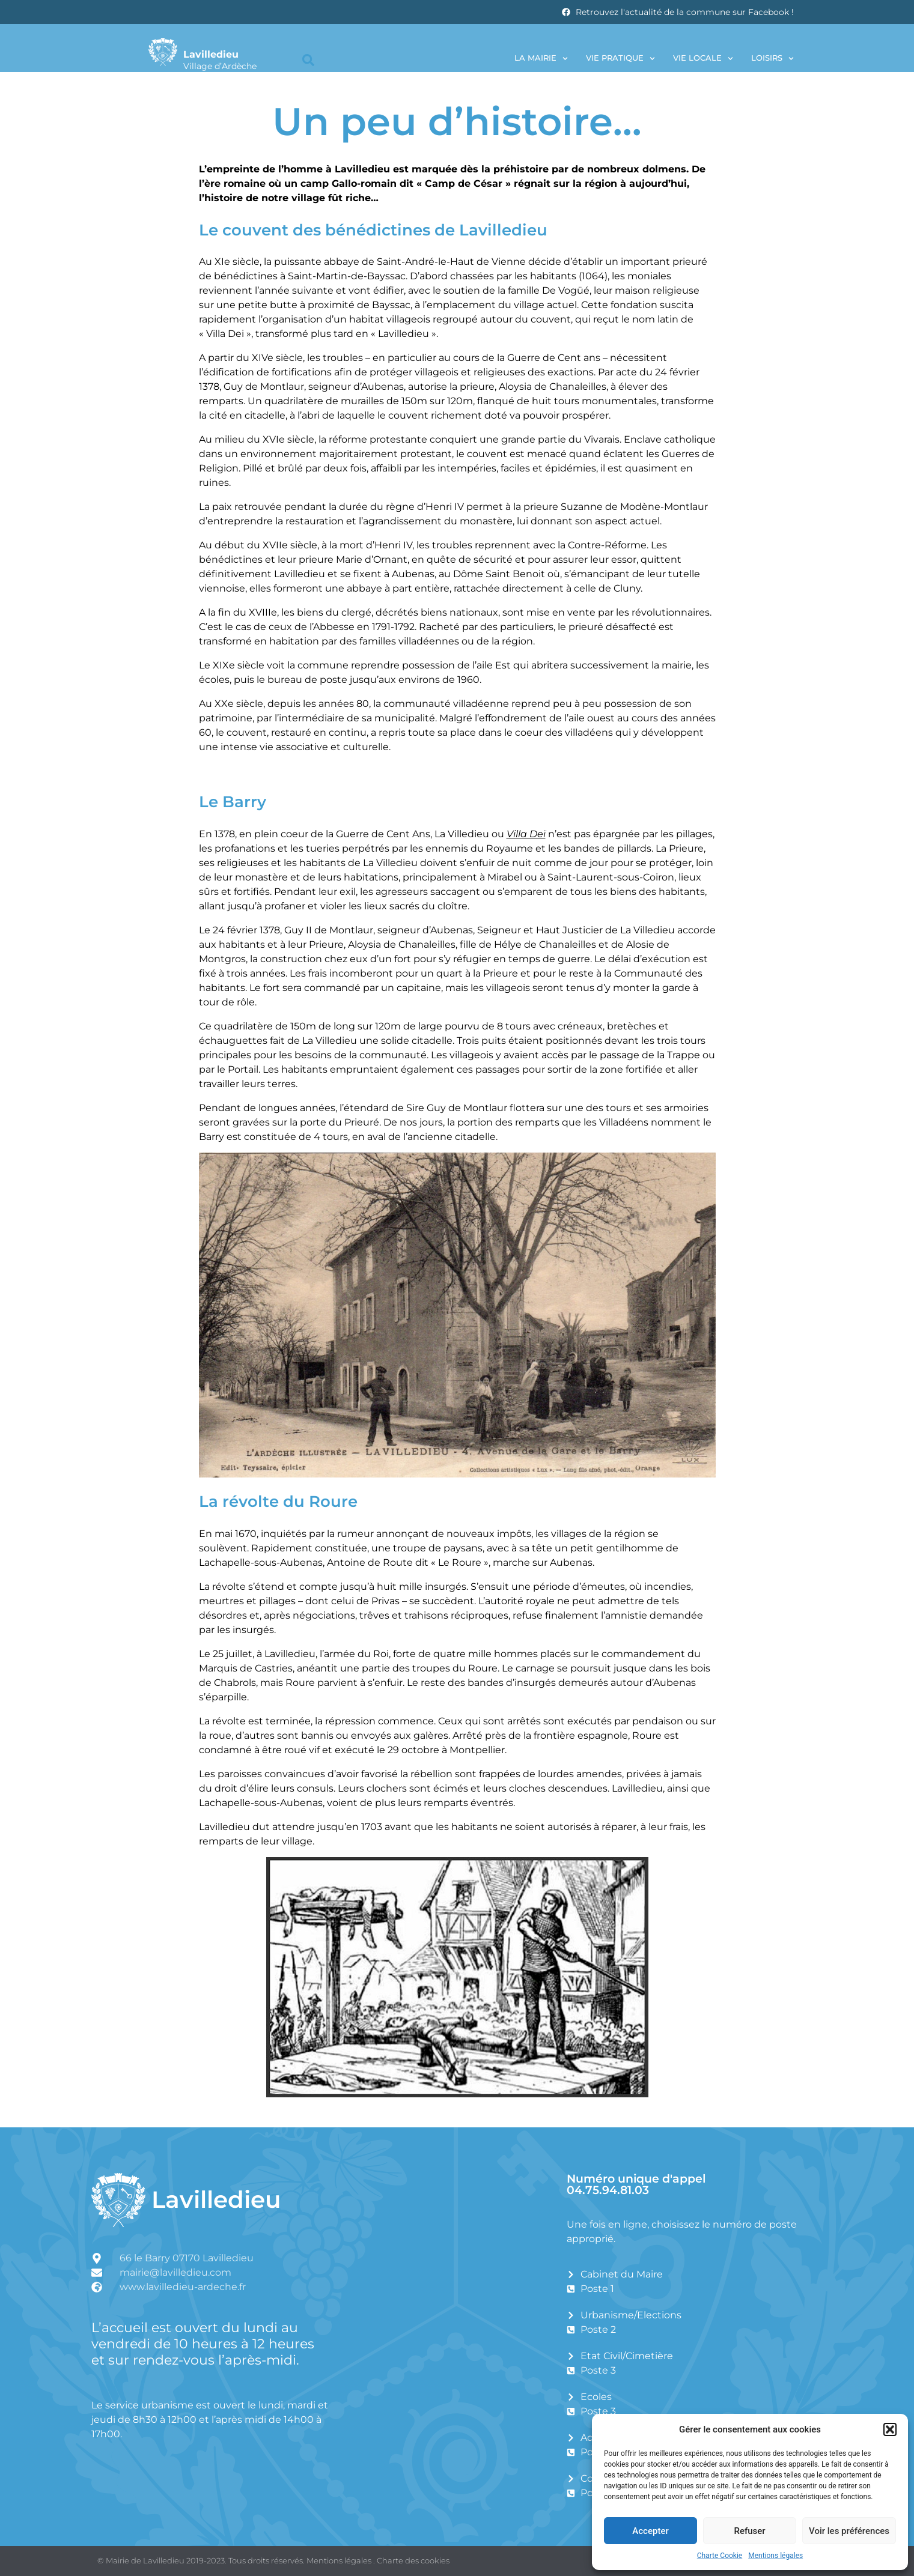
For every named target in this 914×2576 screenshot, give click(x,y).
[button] (890, 2429)
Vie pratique (620, 58)
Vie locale (703, 58)
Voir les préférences (849, 2531)
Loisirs (772, 58)
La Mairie (541, 58)
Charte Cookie (719, 2555)
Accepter (650, 2531)
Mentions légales (775, 2555)
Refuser (749, 2531)
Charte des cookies (413, 2560)
